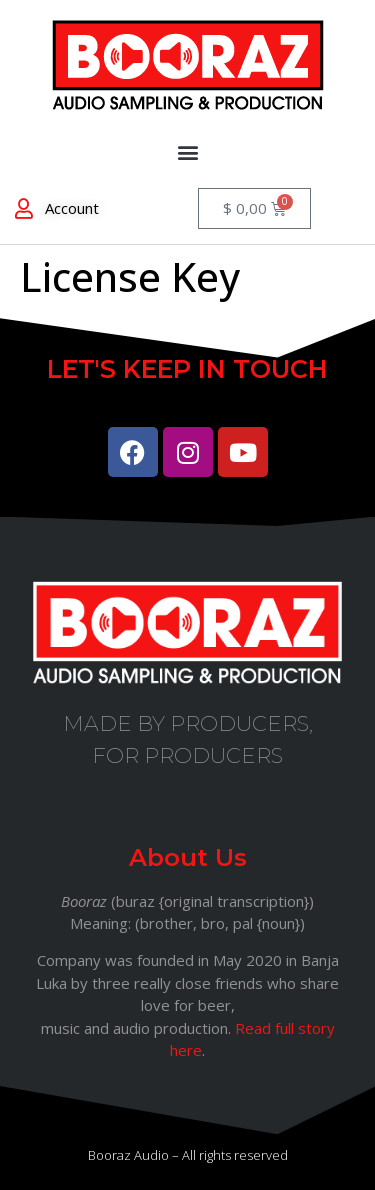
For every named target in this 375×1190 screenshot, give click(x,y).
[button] (187, 151)
